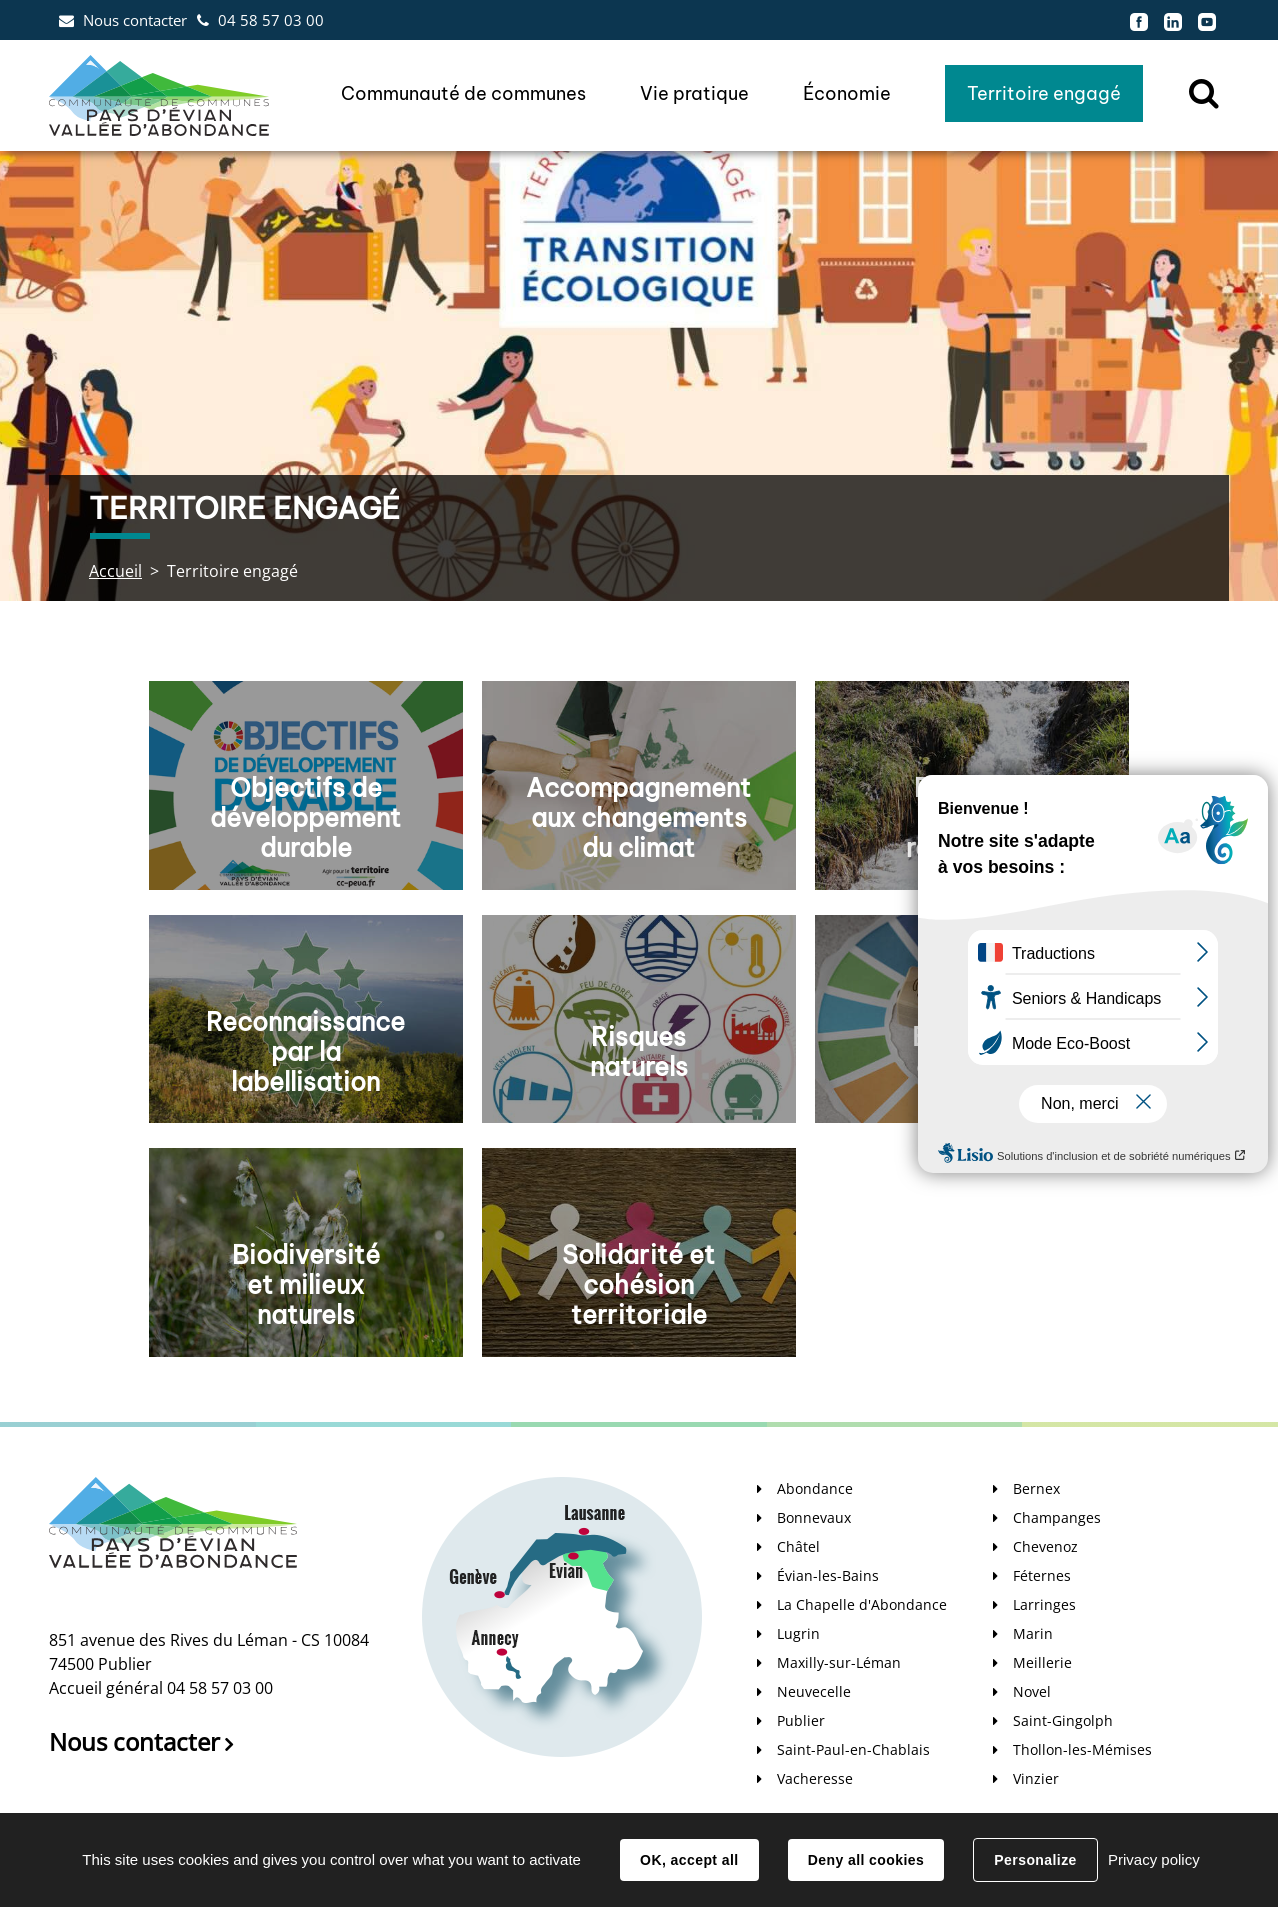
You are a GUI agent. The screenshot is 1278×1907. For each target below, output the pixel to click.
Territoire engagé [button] (1044, 93)
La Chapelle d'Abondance (862, 1604)
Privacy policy (1154, 1859)
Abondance (815, 1488)
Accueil (115, 571)
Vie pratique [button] (694, 93)
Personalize (1035, 1860)
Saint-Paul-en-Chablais (853, 1749)
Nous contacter (135, 20)
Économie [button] (847, 93)
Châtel (798, 1546)
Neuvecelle (814, 1691)
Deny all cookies (866, 1860)
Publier (801, 1720)
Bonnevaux (814, 1517)
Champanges (1057, 1517)
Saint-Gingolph (1063, 1720)
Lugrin (798, 1633)
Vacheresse (815, 1778)
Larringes (1044, 1604)
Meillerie (1042, 1662)
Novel (1032, 1691)
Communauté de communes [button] (463, 93)
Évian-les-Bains (828, 1575)
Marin (1033, 1633)
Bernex (1036, 1488)
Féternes (1042, 1575)
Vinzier (1036, 1778)
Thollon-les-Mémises (1082, 1749)
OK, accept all (689, 1860)
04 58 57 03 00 (271, 20)
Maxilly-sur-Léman (839, 1662)
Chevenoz (1045, 1546)
